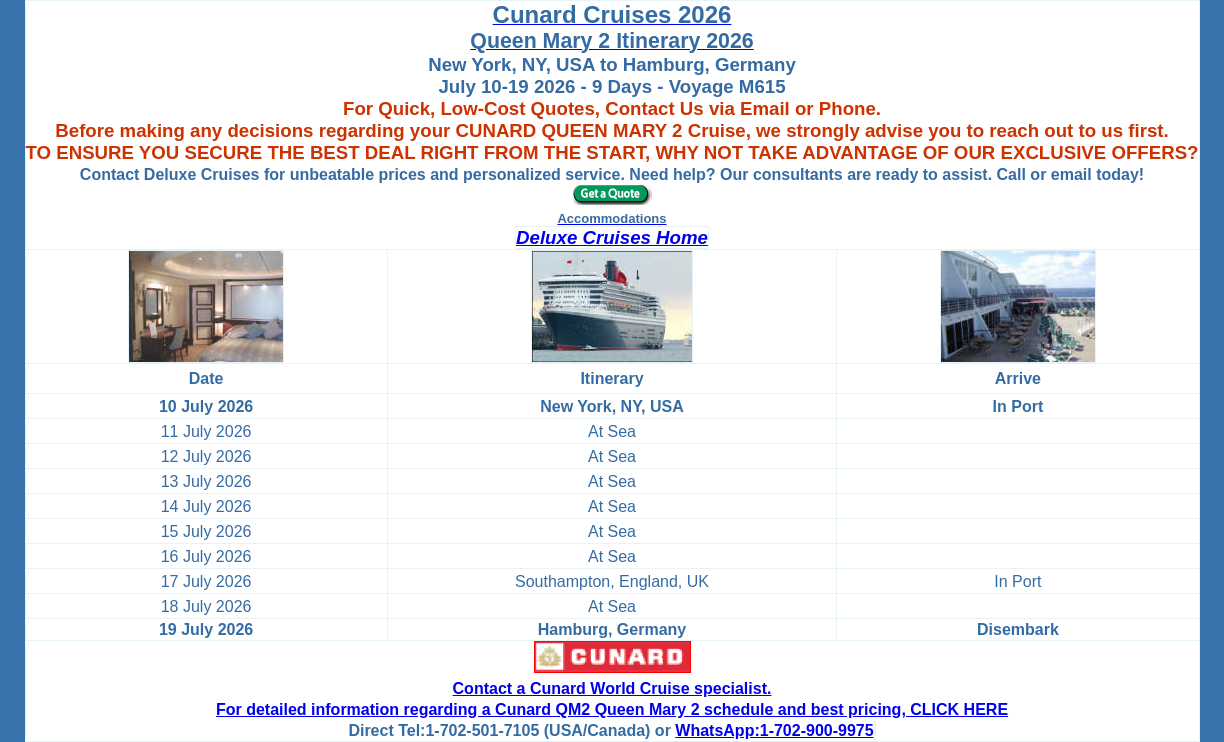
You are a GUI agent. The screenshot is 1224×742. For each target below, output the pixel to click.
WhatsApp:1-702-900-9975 (774, 730)
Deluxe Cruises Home (612, 237)
